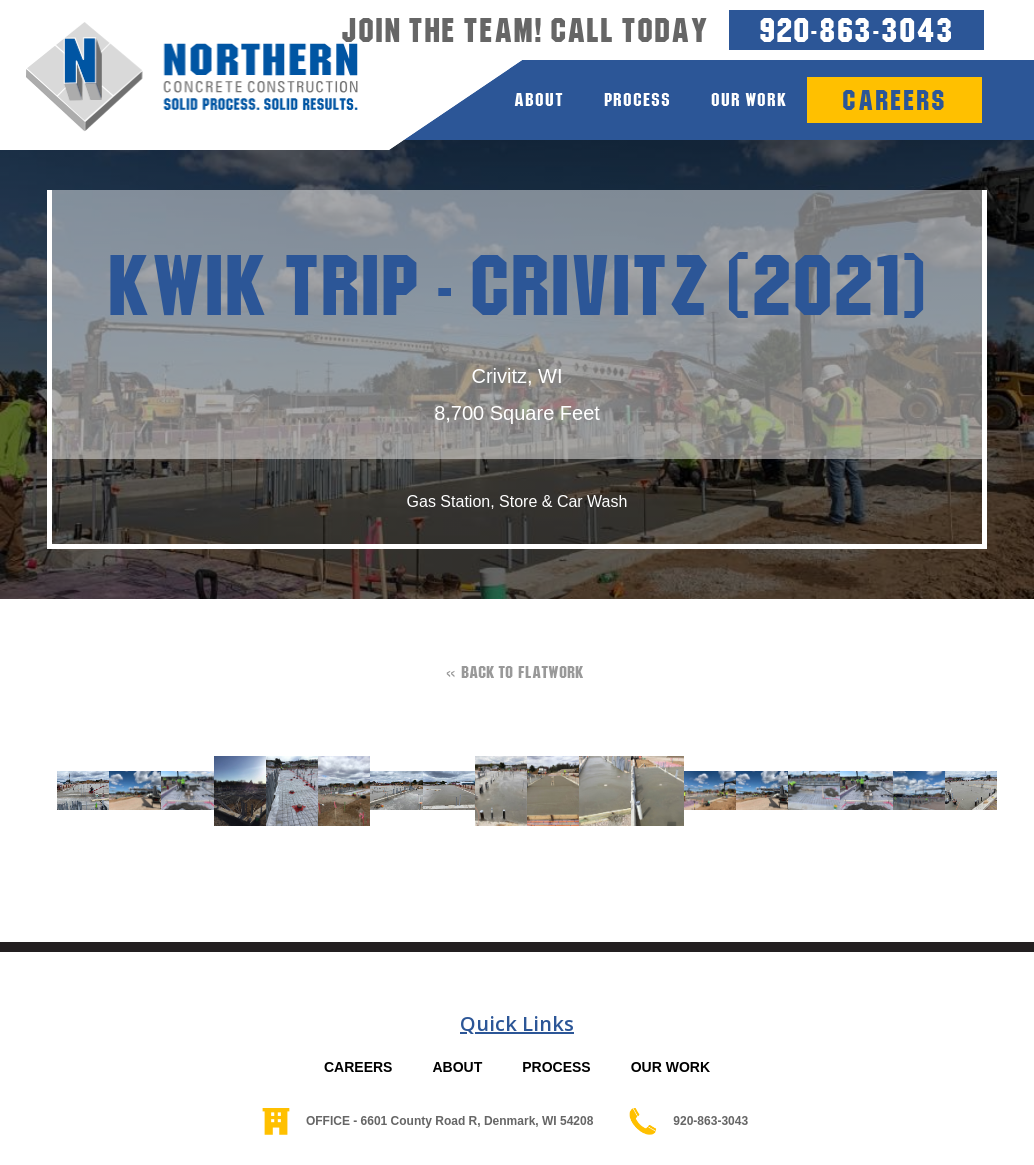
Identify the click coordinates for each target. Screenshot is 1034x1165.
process (637, 99)
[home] (179, 77)
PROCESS (556, 1067)
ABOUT (457, 1067)
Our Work (749, 99)
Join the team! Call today (525, 30)
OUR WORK (670, 1067)
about (539, 99)
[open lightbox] (73, 790)
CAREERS (358, 1067)
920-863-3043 (856, 29)
